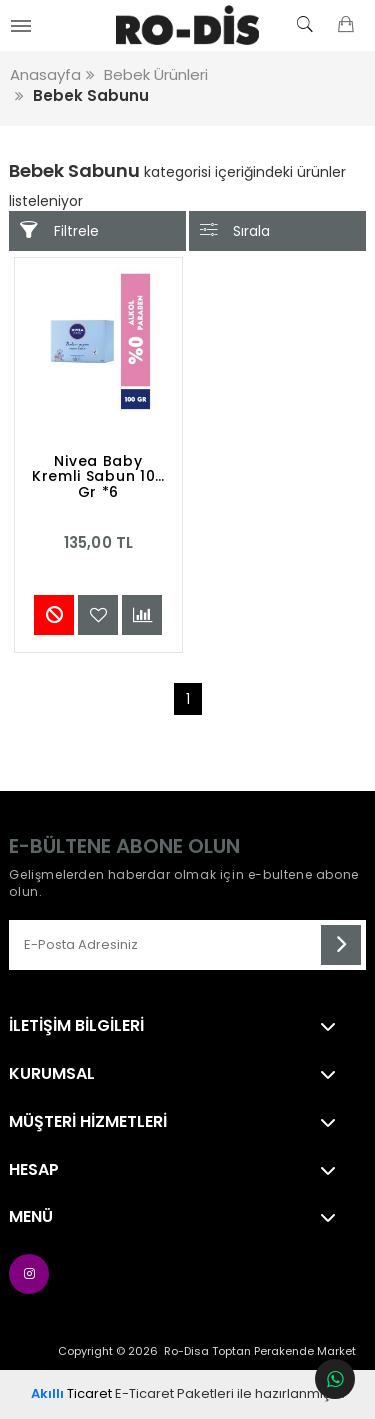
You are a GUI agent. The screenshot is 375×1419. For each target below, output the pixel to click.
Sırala (235, 230)
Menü (31, 1217)
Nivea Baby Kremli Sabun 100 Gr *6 (98, 478)
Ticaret (71, 1393)
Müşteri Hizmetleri (88, 1122)
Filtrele (59, 230)
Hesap (34, 1170)
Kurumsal (52, 1074)
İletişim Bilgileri (76, 1026)
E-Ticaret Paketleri (174, 1393)
